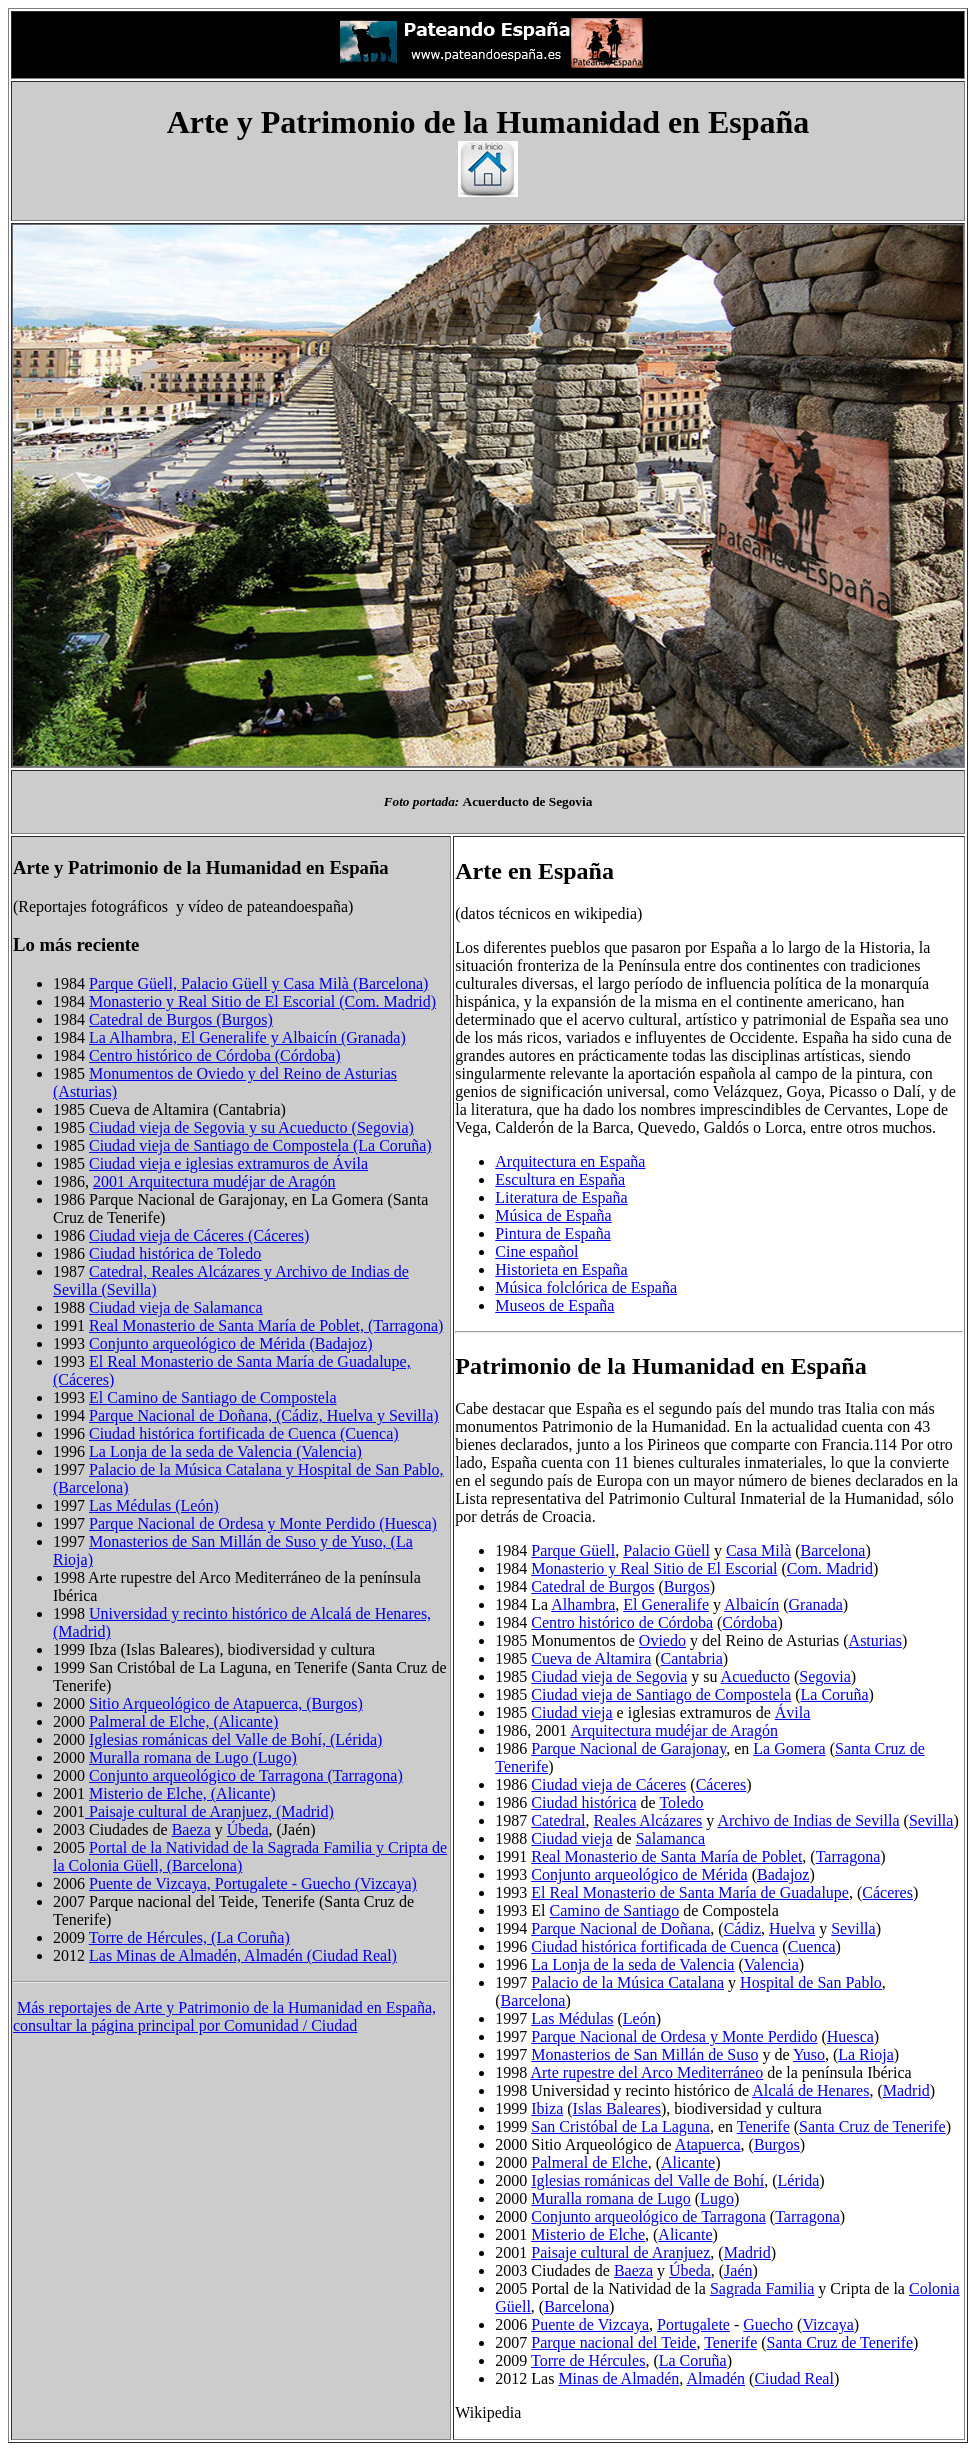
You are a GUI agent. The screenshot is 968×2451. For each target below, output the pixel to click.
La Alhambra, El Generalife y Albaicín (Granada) (247, 1037)
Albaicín (751, 1604)
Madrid (906, 2090)
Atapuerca (708, 2144)
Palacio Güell (666, 1550)
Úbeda (248, 1829)
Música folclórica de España (586, 1287)
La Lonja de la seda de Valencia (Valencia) (225, 1451)
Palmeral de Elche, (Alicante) (183, 1721)
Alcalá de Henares (810, 2090)
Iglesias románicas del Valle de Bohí (647, 2180)
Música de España (553, 1215)
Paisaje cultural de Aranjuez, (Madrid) (209, 1811)
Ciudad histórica (583, 1802)
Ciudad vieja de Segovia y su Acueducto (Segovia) (251, 1127)
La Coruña (835, 1694)
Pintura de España (553, 1233)
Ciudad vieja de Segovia (609, 1676)
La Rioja (866, 2054)
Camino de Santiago (615, 1910)
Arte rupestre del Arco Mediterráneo (646, 2072)
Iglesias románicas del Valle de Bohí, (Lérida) (235, 1739)
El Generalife (666, 1604)
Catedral (558, 1820)
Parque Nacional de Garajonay (628, 1748)
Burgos (687, 1586)
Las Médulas (572, 2018)
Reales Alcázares (647, 1820)
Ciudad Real (794, 2378)
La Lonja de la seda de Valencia (632, 1964)
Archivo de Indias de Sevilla (808, 1820)
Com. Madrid (830, 1568)
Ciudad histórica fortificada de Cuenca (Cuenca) (244, 1433)
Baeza (191, 1829)
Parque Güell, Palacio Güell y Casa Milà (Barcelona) (258, 983)
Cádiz (742, 1928)
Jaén (738, 2270)
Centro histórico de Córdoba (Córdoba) (215, 1055)
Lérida (799, 2180)
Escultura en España (560, 1179)
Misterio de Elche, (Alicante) (182, 1793)
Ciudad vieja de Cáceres (608, 1784)
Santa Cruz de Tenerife (872, 2126)
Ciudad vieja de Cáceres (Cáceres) (199, 1235)
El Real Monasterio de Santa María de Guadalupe (690, 1892)
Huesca (850, 2036)
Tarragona (848, 1856)
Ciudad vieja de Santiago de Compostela (661, 1694)
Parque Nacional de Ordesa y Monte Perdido (674, 2036)
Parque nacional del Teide (613, 2342)
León (639, 2018)
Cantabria (692, 1658)
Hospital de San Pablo (811, 1982)
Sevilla (931, 1820)
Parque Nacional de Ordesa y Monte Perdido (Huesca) (263, 1523)
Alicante (688, 2162)
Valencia (771, 1964)
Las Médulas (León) (154, 1505)
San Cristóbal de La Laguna (620, 2126)
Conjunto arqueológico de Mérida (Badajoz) (230, 1343)
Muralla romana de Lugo (611, 2198)
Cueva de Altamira (591, 1658)
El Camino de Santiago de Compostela (213, 1397)
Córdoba (749, 1622)
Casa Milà (758, 1550)
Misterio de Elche (588, 2234)
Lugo (717, 2198)
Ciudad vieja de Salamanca (176, 1307)
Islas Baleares (617, 2108)
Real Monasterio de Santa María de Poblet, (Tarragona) (266, 1325)
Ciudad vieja (571, 1712)
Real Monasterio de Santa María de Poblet (666, 1856)
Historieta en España (561, 1269)
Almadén (715, 2378)
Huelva (792, 1928)
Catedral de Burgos (592, 1586)
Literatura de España (561, 1197)
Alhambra (583, 1604)
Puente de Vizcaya (590, 2324)
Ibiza (547, 2108)
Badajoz (783, 1874)
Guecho (768, 2324)
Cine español (536, 1251)
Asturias (875, 1640)
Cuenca (812, 1946)
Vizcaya (827, 2324)
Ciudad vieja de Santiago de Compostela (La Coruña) (260, 1145)
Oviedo (662, 1640)
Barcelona (833, 1550)
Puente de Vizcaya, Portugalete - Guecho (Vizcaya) (253, 1883)
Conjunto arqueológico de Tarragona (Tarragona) (246, 1775)
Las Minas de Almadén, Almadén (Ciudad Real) (243, 1955)
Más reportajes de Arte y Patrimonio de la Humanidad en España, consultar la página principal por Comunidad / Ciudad (224, 2016)
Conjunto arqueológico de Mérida (639, 1874)
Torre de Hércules (588, 2360)
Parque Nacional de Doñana (620, 1928)
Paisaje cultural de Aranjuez (620, 2252)
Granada (816, 1604)
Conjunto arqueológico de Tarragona (648, 2216)
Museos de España (554, 1305)
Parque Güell (573, 1550)
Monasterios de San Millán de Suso (644, 2054)
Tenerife (763, 2126)
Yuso (809, 2054)
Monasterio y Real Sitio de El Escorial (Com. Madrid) (262, 1001)
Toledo (681, 1802)
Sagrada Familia (762, 2288)
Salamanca (670, 1838)
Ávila (793, 1712)
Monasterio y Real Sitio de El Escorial (654, 1568)
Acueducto (755, 1676)
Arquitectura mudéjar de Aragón (673, 1730)
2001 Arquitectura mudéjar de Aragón (214, 1181)
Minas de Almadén (618, 2378)
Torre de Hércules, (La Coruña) (189, 1937)
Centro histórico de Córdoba (622, 1622)
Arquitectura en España (570, 1161)
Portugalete (693, 2324)
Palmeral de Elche (589, 2162)
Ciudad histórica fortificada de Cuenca (654, 1946)
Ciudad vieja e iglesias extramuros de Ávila (228, 1163)
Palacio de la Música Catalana (627, 1982)
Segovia (825, 1676)
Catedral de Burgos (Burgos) (181, 1019)
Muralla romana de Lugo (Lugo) (193, 1757)
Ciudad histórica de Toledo (175, 1253)
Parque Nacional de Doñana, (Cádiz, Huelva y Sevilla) (264, 1415)
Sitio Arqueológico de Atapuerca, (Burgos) (226, 1703)
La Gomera (789, 1748)
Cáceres (721, 1784)
